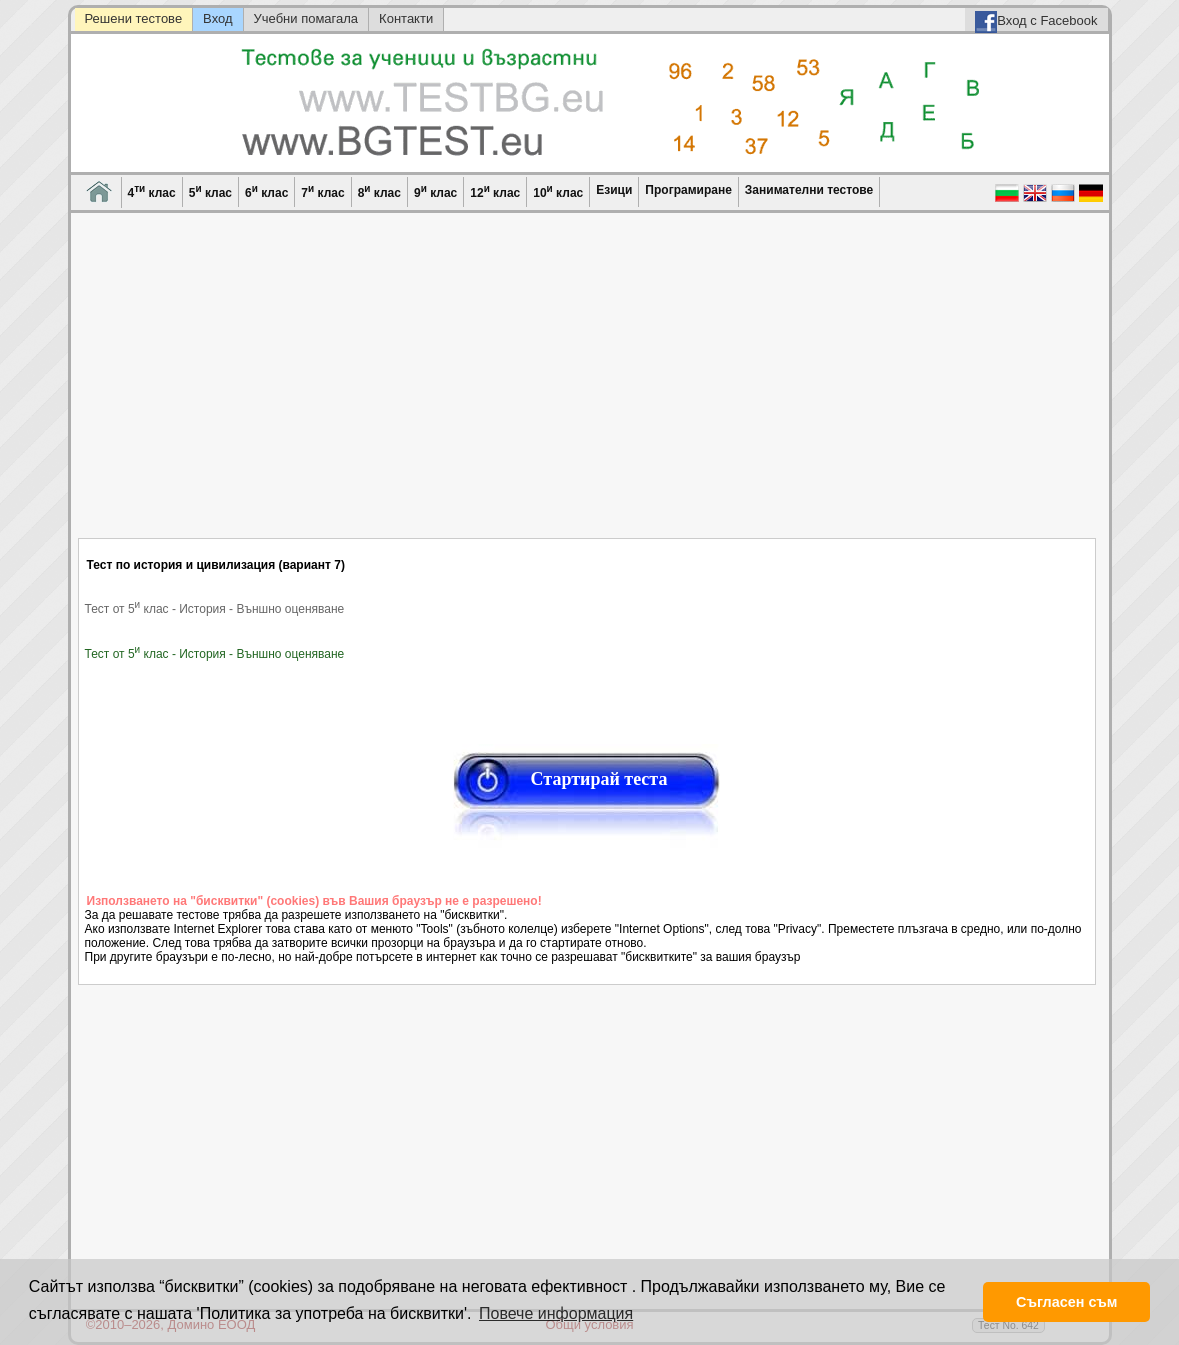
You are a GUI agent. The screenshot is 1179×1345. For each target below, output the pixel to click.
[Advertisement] (588, 388)
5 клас (210, 191)
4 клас (152, 191)
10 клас (558, 191)
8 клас (379, 191)
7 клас (322, 191)
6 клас (266, 191)
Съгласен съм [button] (1066, 1302)
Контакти (406, 18)
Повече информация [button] (556, 1313)
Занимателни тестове (809, 190)
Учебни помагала (306, 18)
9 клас (435, 191)
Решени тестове (134, 18)
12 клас (495, 191)
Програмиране (688, 190)
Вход (217, 18)
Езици (614, 190)
